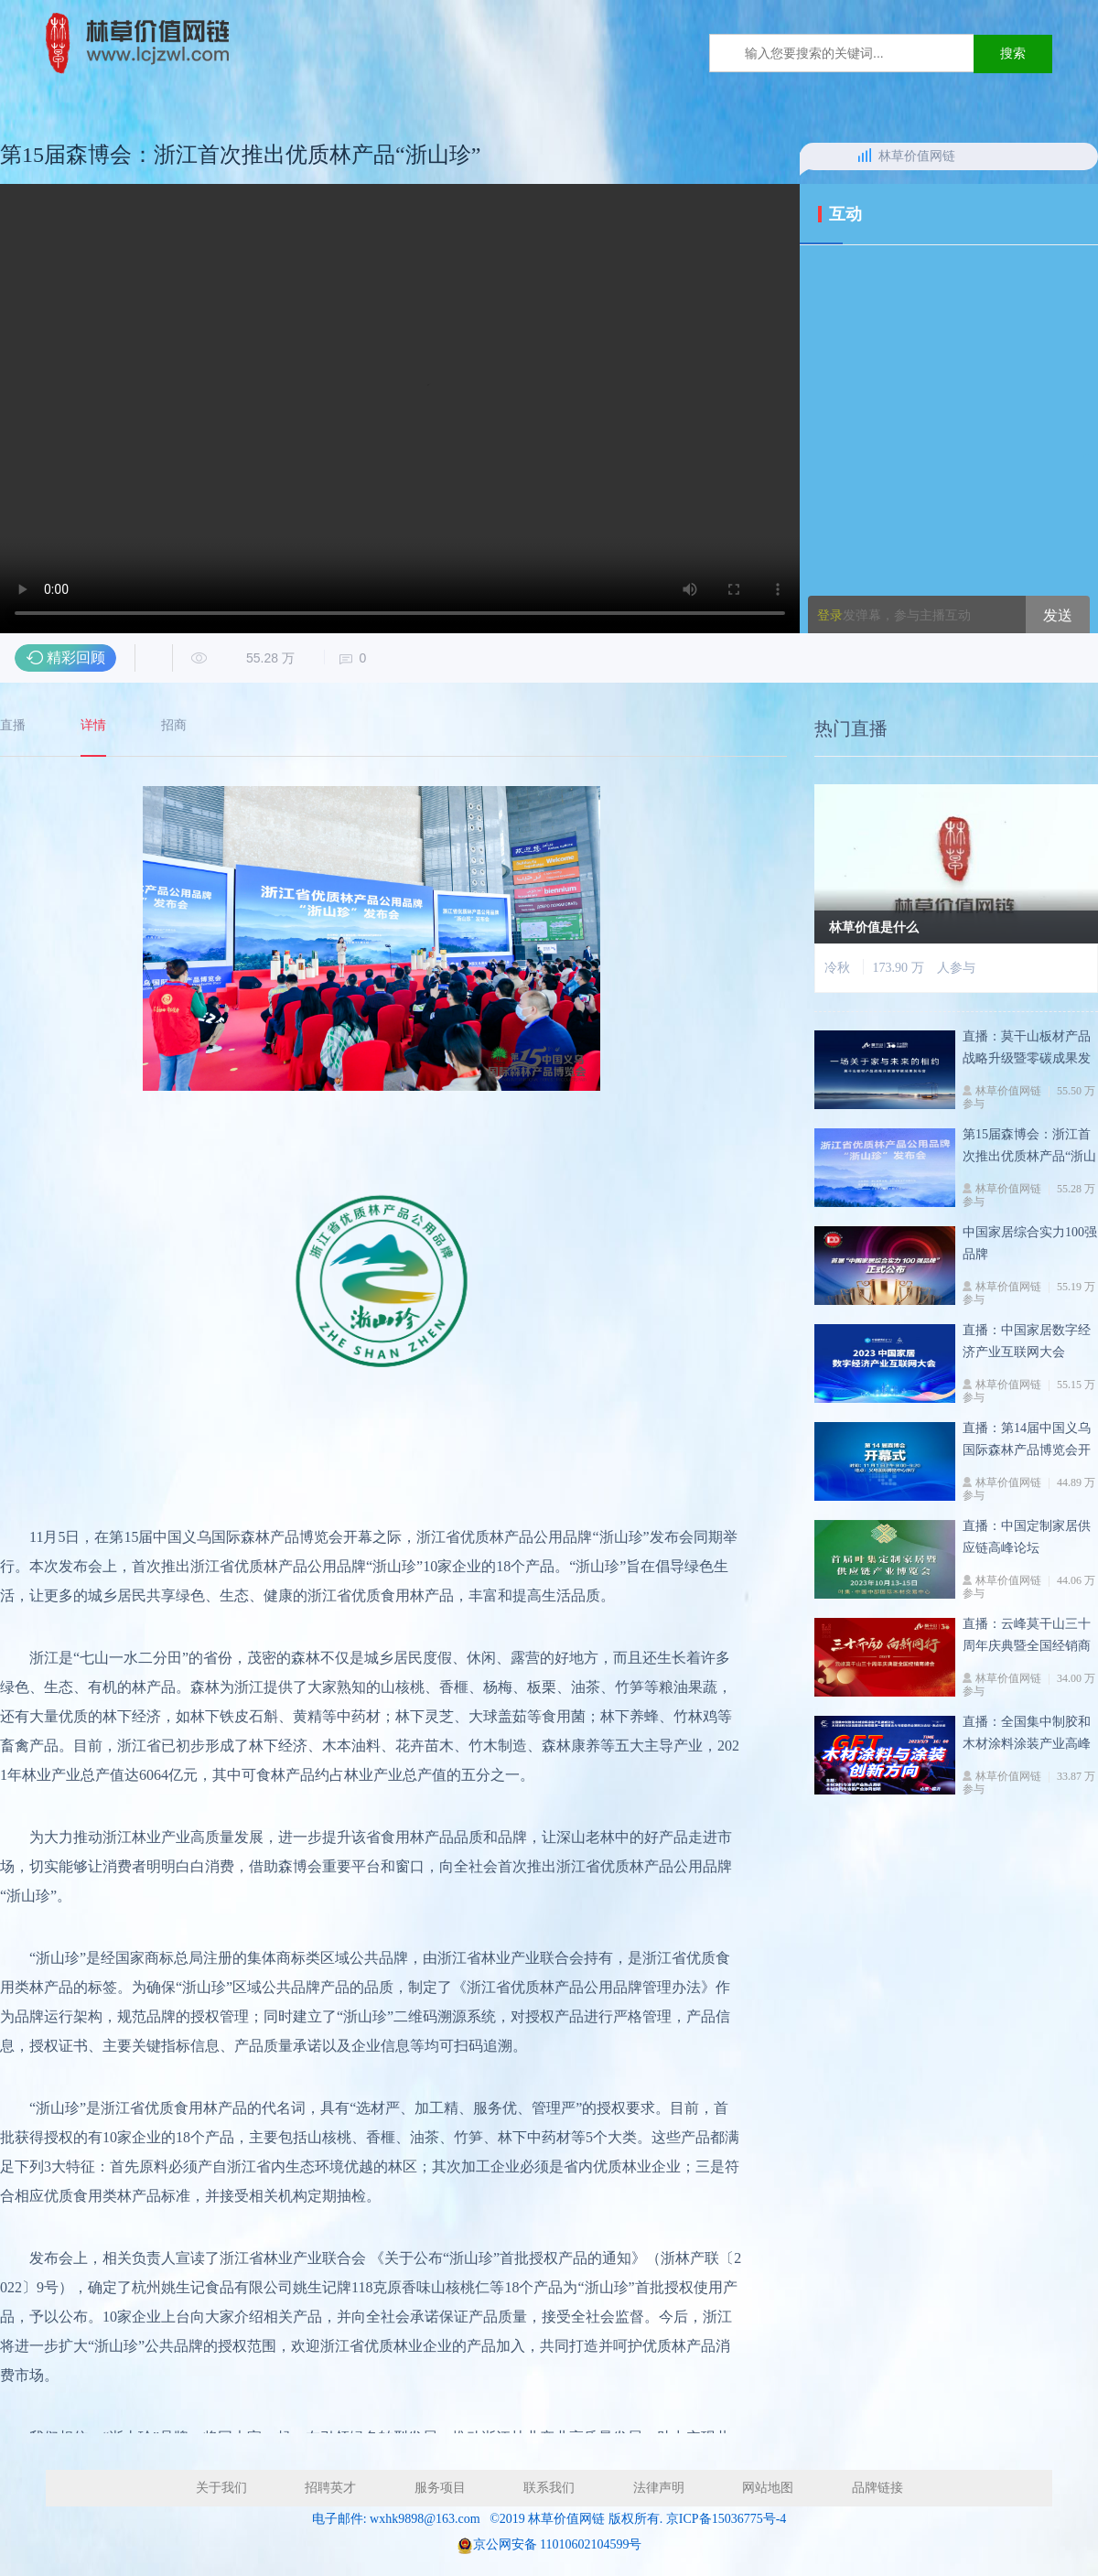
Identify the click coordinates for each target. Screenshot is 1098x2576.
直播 (13, 725)
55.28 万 (250, 658)
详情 (93, 725)
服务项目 (440, 2488)
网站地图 (767, 2488)
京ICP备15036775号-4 (726, 2519)
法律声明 (658, 2488)
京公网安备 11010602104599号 (557, 2544)
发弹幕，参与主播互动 (894, 615)
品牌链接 (877, 2488)
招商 (174, 725)
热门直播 (851, 737)
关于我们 (221, 2488)
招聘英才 (330, 2488)
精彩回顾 (76, 657)
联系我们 (549, 2488)
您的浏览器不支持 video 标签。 (400, 408)
